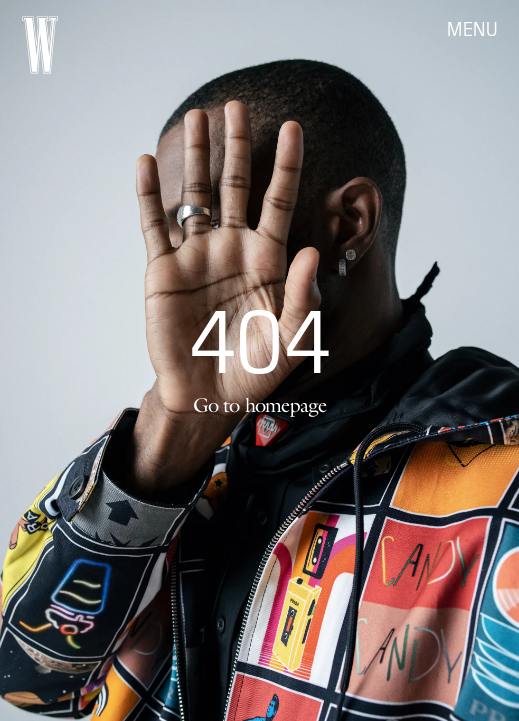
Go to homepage (260, 405)
